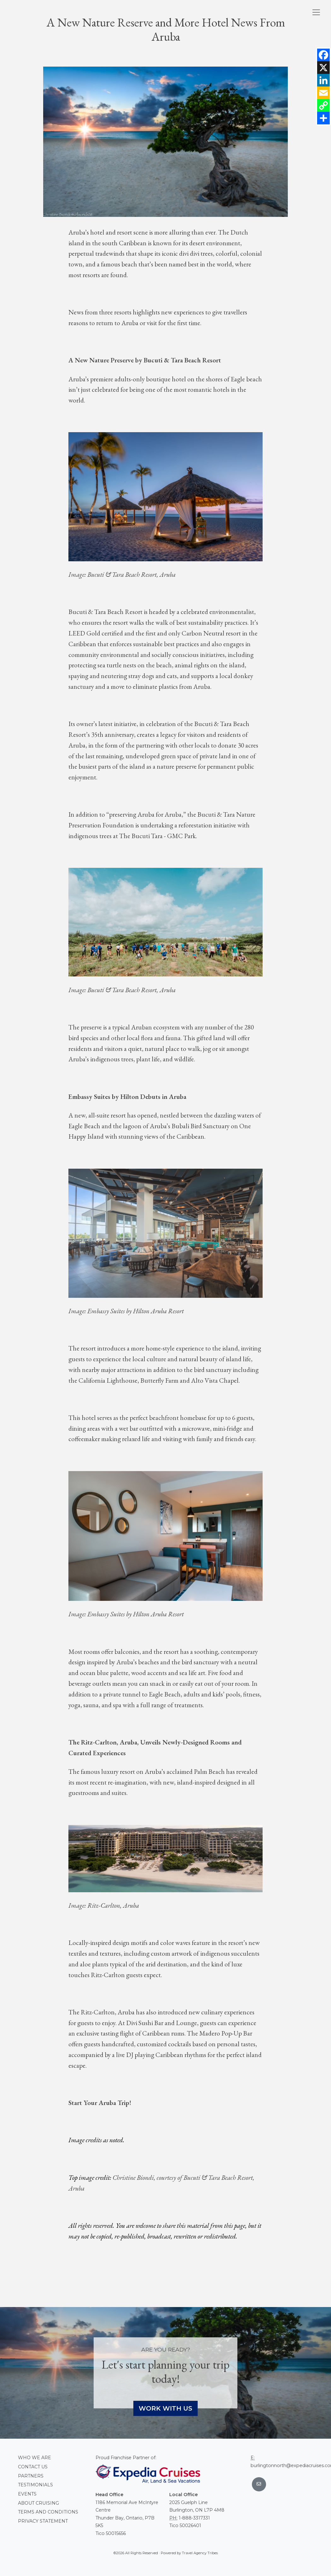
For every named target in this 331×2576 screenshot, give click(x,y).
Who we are (34, 2457)
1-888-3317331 (194, 2518)
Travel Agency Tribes (200, 2553)
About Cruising (38, 2503)
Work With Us (165, 2408)
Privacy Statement (43, 2521)
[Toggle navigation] (316, 12)
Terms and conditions (48, 2512)
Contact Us (33, 2467)
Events (27, 2494)
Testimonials (35, 2485)
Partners (31, 2476)
